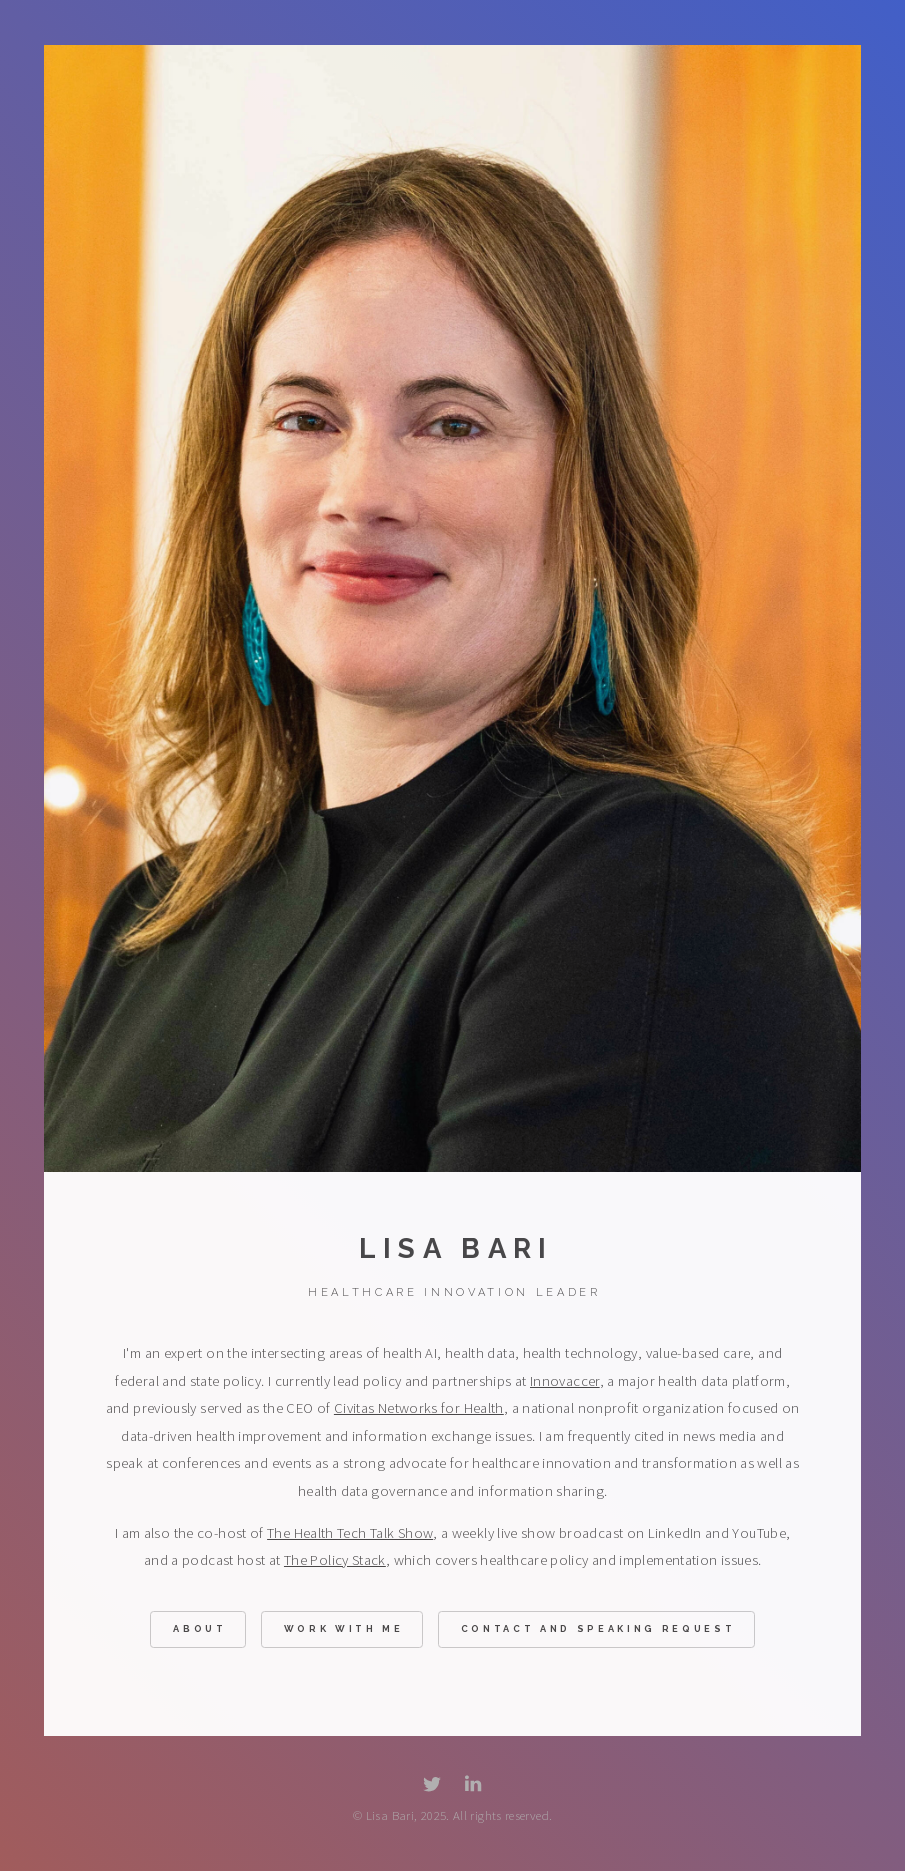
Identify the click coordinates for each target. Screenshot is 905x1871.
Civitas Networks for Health (419, 1409)
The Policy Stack (335, 1562)
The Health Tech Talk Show (350, 1534)
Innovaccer (565, 1382)
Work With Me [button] (344, 1630)
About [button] (199, 1630)
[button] (432, 1785)
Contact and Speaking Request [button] (598, 1630)
